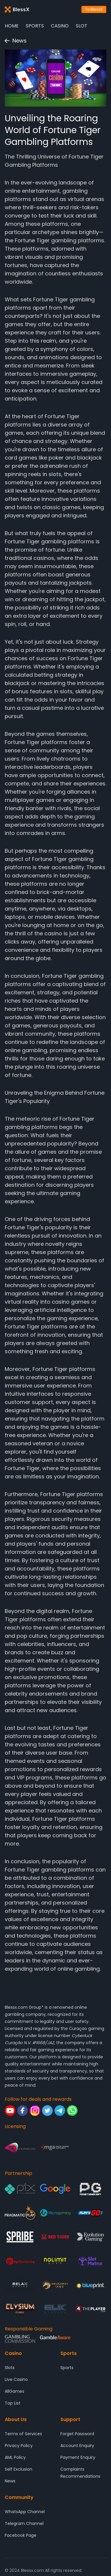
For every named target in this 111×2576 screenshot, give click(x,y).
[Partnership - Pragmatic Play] (20, 2212)
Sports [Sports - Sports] (66, 2368)
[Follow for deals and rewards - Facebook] (22, 2110)
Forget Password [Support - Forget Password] (77, 2434)
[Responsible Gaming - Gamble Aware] (55, 2339)
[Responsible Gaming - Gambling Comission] (20, 2339)
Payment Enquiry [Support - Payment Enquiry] (77, 2457)
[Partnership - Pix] (20, 2189)
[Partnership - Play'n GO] (90, 2212)
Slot (81, 25)
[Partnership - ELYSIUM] (20, 2308)
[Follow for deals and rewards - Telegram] (59, 2110)
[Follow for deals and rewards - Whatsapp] (72, 2110)
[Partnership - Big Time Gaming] (20, 2261)
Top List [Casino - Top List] (12, 2403)
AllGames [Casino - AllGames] (14, 2391)
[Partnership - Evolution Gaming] (90, 2237)
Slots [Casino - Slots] (10, 2368)
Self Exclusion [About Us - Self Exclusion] (18, 2469)
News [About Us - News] (10, 2481)
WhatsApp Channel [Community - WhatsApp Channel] (25, 2512)
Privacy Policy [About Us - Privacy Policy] (19, 2445)
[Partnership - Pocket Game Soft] (90, 2189)
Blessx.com (16, 2007)
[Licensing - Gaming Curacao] (20, 2148)
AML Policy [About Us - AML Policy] (15, 2457)
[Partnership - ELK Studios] (55, 2308)
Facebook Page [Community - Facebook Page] (20, 2535)
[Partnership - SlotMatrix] (90, 2261)
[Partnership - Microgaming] (55, 2212)
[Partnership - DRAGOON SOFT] (55, 2284)
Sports (35, 25)
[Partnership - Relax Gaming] (20, 2284)
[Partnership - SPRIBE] (20, 2237)
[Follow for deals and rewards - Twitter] (47, 2110)
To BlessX (94, 9)
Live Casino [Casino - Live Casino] (16, 2379)
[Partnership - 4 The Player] (90, 2308)
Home (12, 25)
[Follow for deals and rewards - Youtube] (10, 2110)
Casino (60, 25)
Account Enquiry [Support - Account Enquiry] (77, 2445)
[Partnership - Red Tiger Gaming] (55, 2237)
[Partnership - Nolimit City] (55, 2261)
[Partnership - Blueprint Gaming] (90, 2284)
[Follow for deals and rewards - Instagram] (35, 2110)
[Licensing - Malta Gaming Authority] (55, 2147)
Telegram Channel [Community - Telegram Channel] (24, 2523)
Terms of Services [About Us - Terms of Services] (23, 2434)
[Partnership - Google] (55, 2189)
